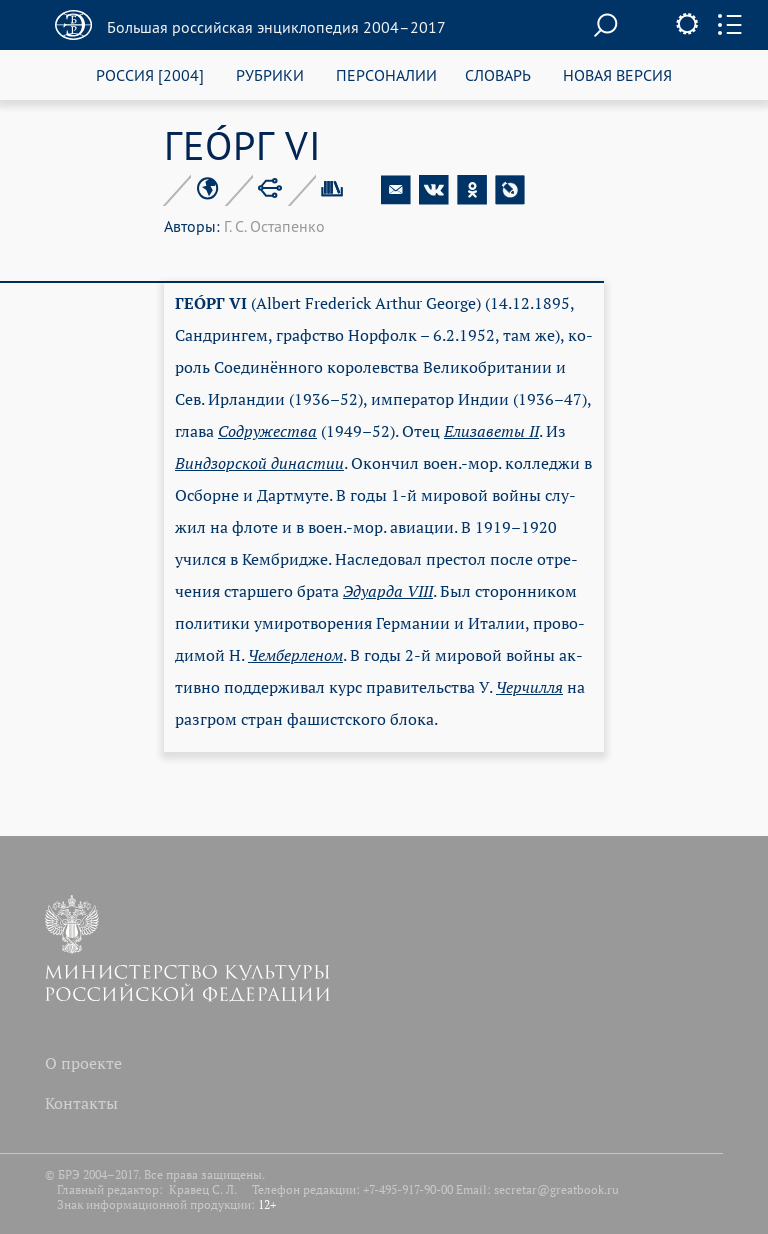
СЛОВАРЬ (498, 74)
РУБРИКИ (270, 74)
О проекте (83, 1063)
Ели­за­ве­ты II (491, 431)
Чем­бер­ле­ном (295, 655)
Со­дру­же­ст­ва (267, 431)
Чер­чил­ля (529, 687)
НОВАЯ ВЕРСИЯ (617, 74)
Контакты (81, 1103)
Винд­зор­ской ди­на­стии (259, 463)
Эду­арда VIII (388, 591)
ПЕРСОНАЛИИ (386, 74)
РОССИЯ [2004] (150, 74)
